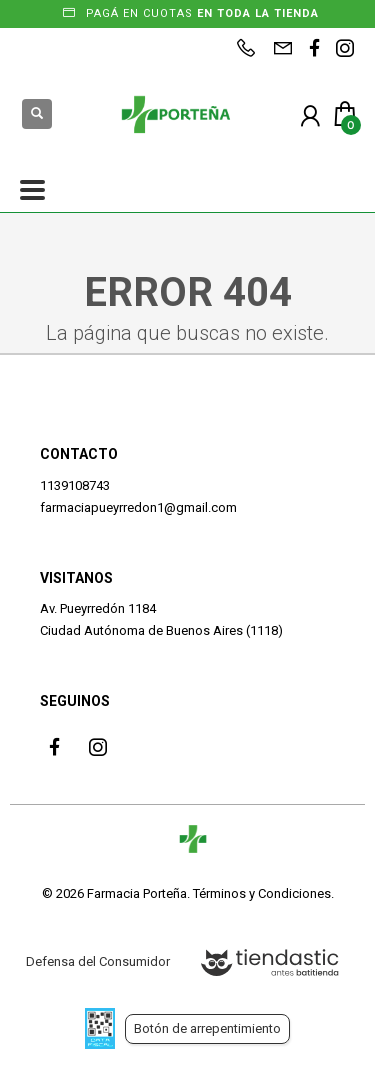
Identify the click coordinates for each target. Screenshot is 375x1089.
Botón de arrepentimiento (207, 1028)
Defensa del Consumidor (98, 961)
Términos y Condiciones (262, 893)
